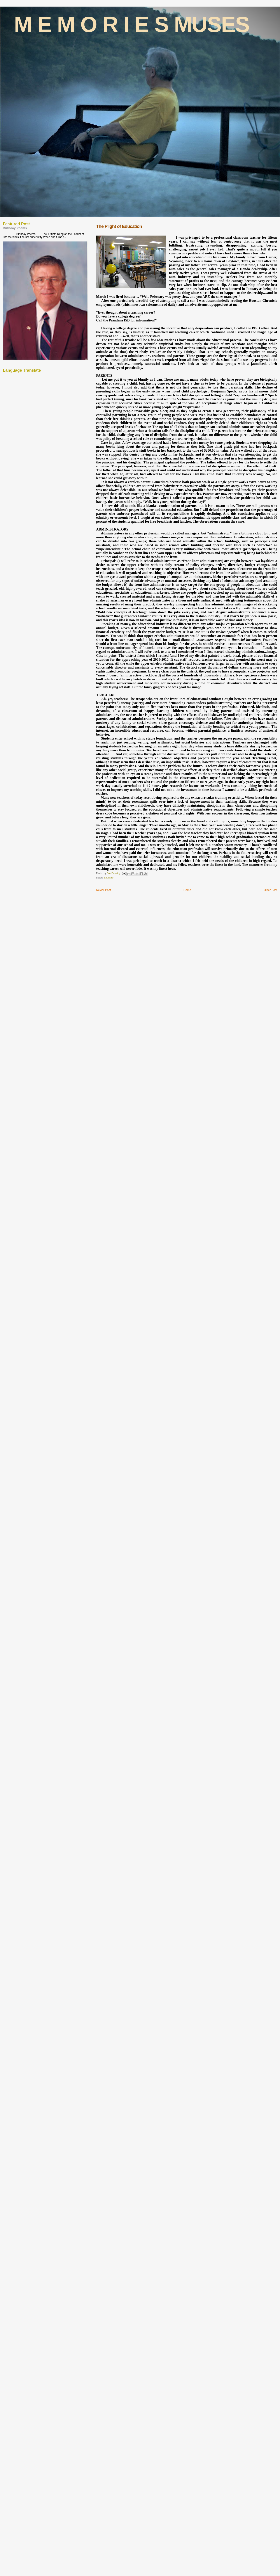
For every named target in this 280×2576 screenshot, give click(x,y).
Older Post (270, 890)
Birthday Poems (15, 228)
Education (109, 877)
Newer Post (103, 890)
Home (187, 890)
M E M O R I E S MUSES (131, 24)
